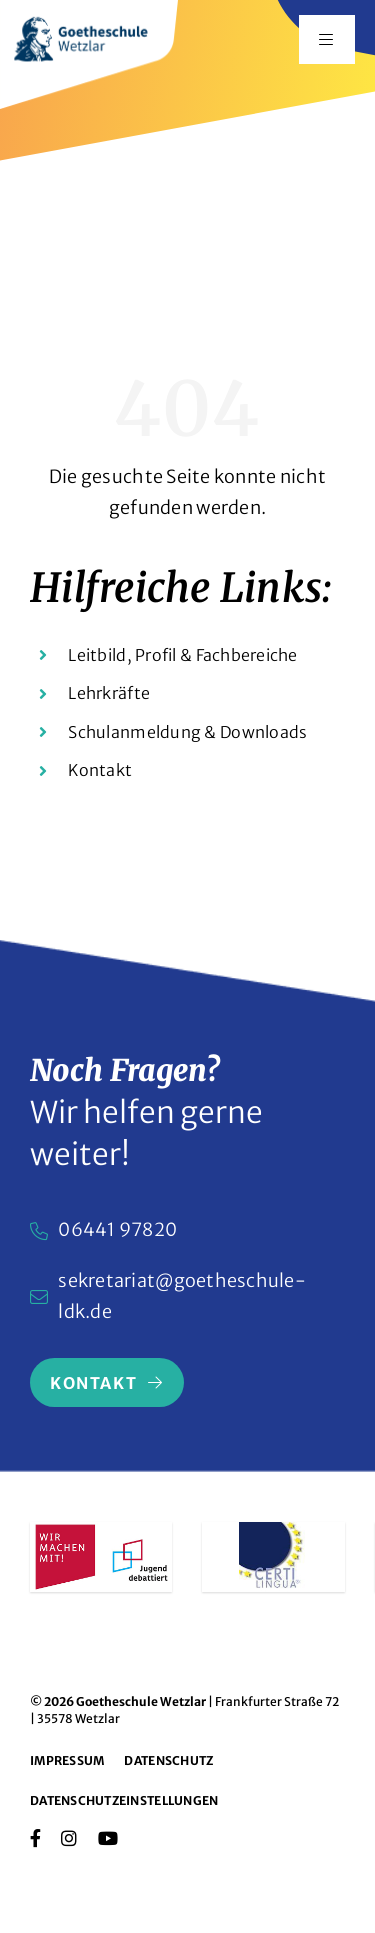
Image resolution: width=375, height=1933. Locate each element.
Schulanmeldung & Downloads (187, 732)
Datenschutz (168, 1760)
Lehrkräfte (109, 693)
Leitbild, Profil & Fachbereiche (182, 655)
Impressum (67, 1760)
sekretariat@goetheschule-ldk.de (182, 1296)
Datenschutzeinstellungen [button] (124, 1800)
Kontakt (100, 770)
